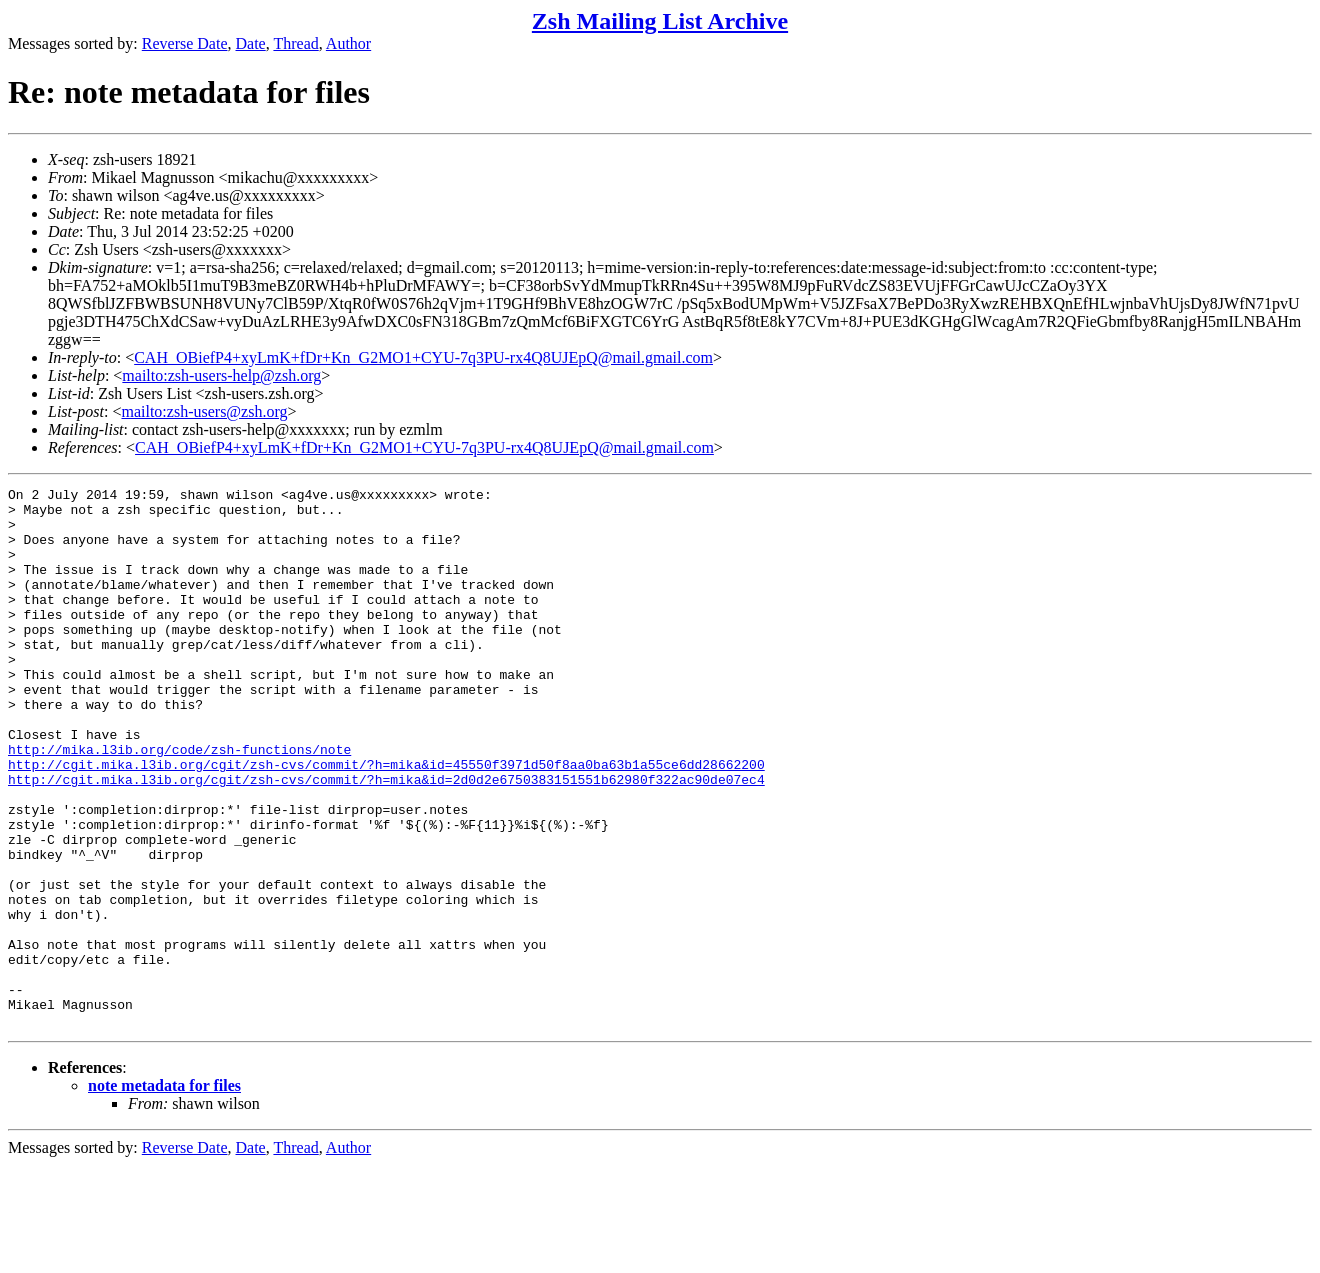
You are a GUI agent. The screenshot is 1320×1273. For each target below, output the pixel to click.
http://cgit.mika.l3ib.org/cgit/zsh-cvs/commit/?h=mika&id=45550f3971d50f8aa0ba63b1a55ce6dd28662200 (386, 821)
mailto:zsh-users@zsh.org (204, 411)
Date (251, 43)
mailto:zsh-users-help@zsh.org (221, 375)
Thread (295, 43)
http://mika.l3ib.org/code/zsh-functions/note (179, 803)
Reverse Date (185, 43)
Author (348, 43)
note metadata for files (164, 1193)
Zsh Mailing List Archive (660, 21)
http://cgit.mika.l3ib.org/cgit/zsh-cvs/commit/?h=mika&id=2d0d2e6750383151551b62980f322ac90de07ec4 (386, 839)
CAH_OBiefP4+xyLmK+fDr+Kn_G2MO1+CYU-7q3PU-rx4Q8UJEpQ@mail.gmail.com (423, 357)
